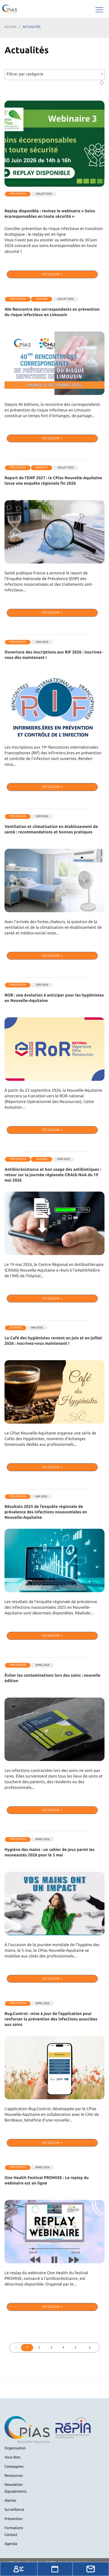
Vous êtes (13, 2457)
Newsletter (14, 2485)
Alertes (10, 2501)
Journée (41, 299)
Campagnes (14, 2467)
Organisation (15, 2448)
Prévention (17, 193)
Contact (11, 2535)
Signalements (16, 2491)
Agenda (11, 2544)
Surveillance (14, 2510)
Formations (14, 2528)
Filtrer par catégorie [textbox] (25, 74)
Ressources (14, 2476)
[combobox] (54, 74)
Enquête (41, 467)
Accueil (11, 27)
